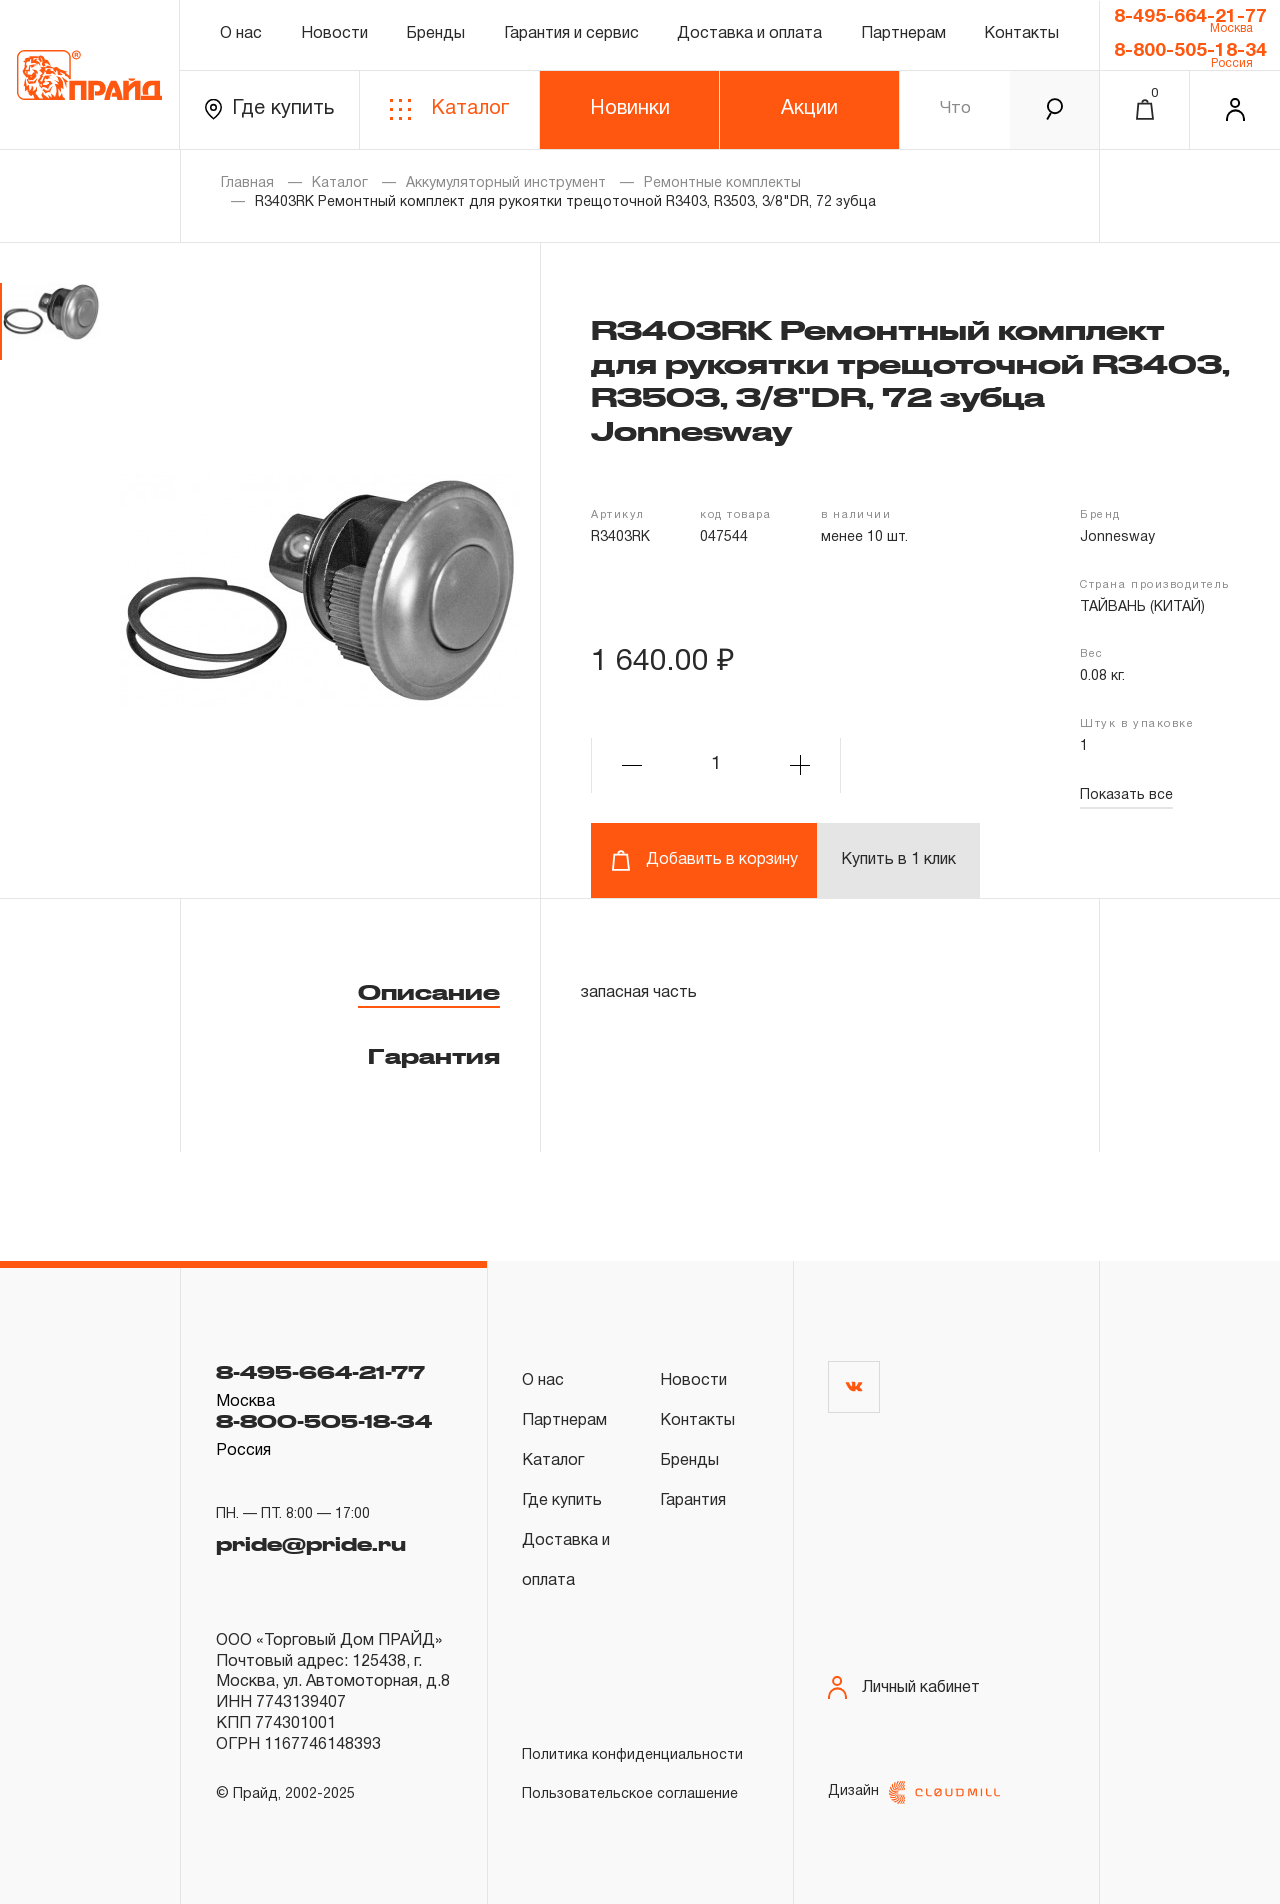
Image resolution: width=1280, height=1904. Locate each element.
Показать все (1126, 795)
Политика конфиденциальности (632, 1755)
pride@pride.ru (311, 1541)
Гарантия (434, 1056)
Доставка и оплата (749, 34)
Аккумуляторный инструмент (506, 183)
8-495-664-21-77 (1190, 17)
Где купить (269, 109)
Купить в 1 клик (898, 860)
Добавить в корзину (704, 860)
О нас (241, 34)
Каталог (449, 109)
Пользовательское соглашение (630, 1794)
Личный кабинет (904, 1687)
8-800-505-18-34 (1190, 51)
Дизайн (914, 1792)
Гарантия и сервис (571, 34)
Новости (334, 34)
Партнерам (903, 34)
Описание (429, 992)
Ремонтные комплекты (722, 183)
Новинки (630, 109)
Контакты (1021, 34)
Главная (247, 183)
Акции (809, 109)
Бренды (435, 34)
